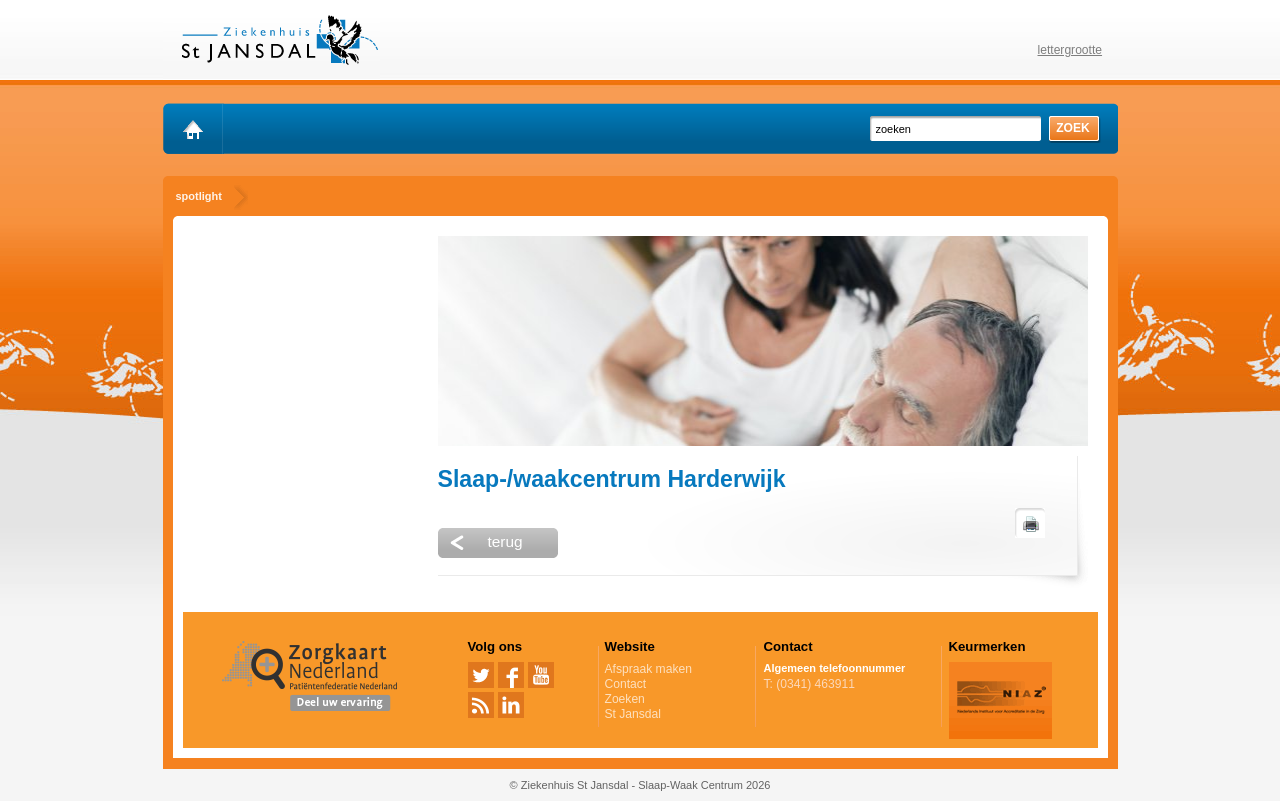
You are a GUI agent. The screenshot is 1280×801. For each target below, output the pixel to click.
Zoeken (625, 699)
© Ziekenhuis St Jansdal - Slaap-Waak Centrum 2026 (640, 785)
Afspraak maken (677, 669)
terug (505, 541)
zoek (1073, 128)
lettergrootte (1070, 50)
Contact (626, 684)
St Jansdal (633, 714)
